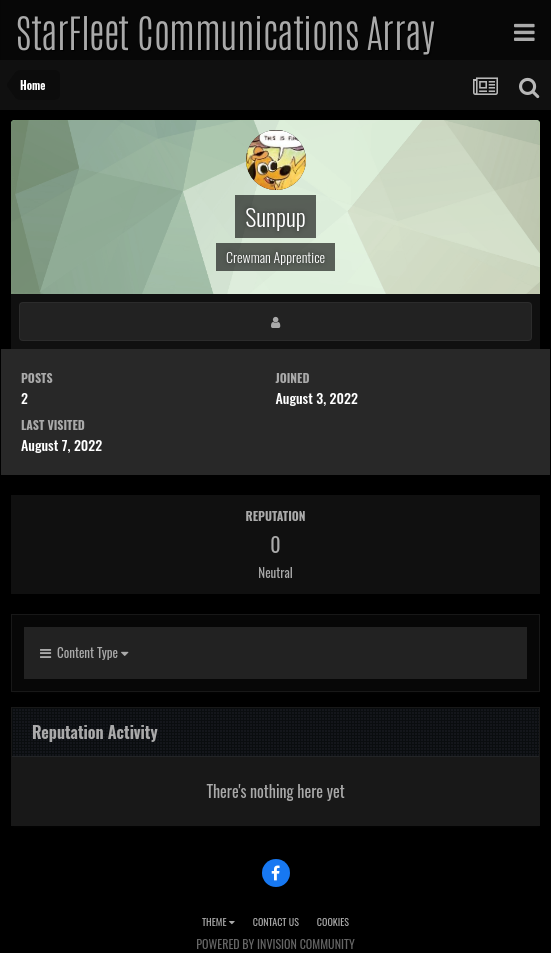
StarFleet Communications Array (225, 30)
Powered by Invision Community (275, 943)
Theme (218, 921)
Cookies (333, 921)
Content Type (84, 652)
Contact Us (276, 921)
